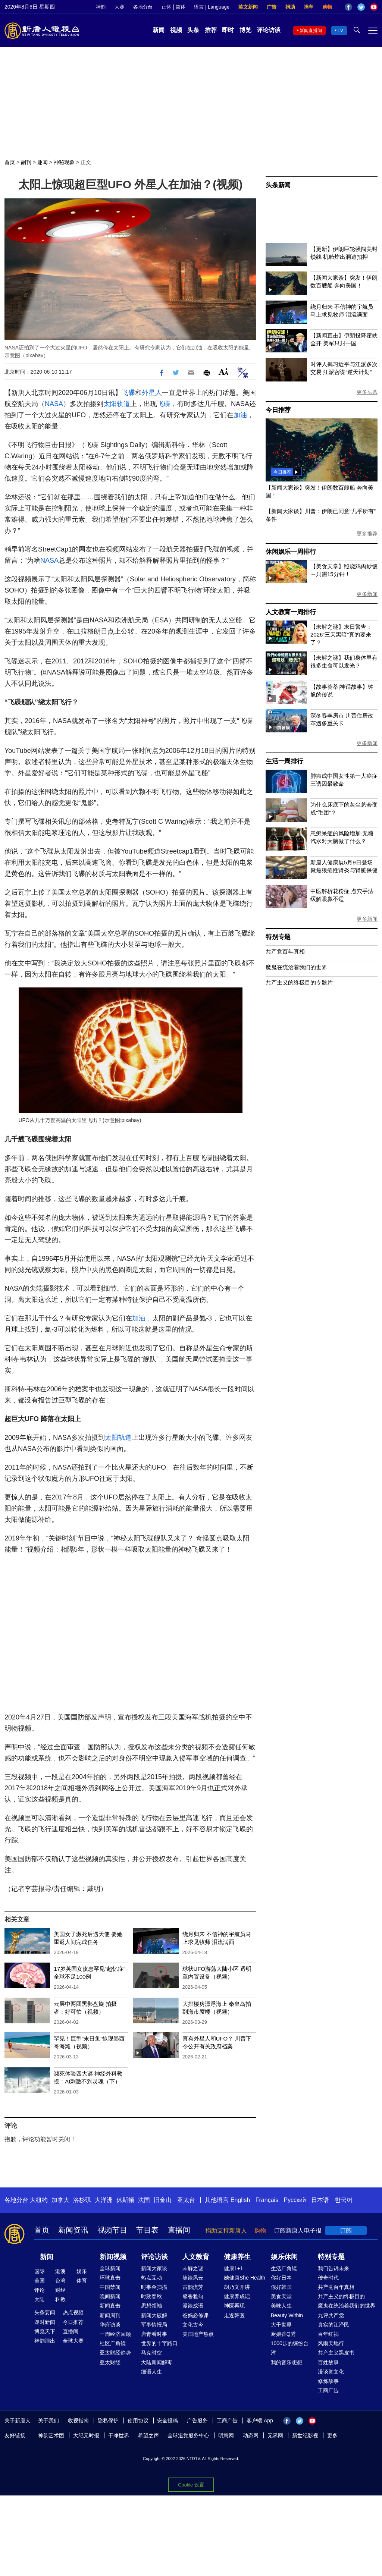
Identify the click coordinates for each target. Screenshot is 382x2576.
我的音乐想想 (286, 2362)
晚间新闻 (110, 2296)
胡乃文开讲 (237, 2287)
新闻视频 (113, 2257)
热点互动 (151, 2278)
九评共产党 (331, 2315)
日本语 (320, 2200)
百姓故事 (328, 2362)
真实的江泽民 (333, 2325)
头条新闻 (278, 185)
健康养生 (237, 2257)
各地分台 (143, 7)
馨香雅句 (192, 2296)
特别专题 (278, 936)
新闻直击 (110, 2306)
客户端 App (260, 2420)
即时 (228, 30)
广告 (271, 7)
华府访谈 (110, 2325)
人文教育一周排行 (291, 612)
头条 (193, 30)
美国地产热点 (198, 2334)
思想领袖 (151, 2306)
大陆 (39, 2299)
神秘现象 (64, 162)
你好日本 (281, 2278)
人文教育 (195, 2257)
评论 (39, 2290)
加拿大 (60, 2200)
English (240, 2200)
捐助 (290, 7)
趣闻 (42, 162)
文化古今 (192, 2325)
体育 (81, 2281)
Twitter (361, 7)
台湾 (60, 2281)
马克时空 (151, 2353)
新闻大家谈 (154, 2268)
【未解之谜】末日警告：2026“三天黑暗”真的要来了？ (341, 634)
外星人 (152, 392)
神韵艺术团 (51, 2435)
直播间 (179, 2230)
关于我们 (48, 2420)
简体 (180, 7)
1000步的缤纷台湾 (290, 2348)
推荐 (211, 30)
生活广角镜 (284, 2268)
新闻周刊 (110, 2315)
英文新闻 (248, 7)
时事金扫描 (154, 2287)
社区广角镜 (113, 2343)
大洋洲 (104, 2200)
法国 (144, 2200)
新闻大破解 (154, 2315)
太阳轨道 (116, 404)
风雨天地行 (331, 2343)
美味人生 (281, 2306)
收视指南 (78, 2420)
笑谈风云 (192, 2278)
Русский (295, 2200)
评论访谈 (269, 30)
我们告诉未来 (333, 2268)
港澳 (60, 2271)
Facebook (348, 7)
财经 (60, 2290)
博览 (245, 30)
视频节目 (112, 2230)
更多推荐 (367, 534)
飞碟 (128, 392)
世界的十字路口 (159, 2343)
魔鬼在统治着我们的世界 (296, 967)
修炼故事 (328, 2381)
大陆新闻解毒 (156, 2362)
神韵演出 (44, 2341)
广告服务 (197, 2420)
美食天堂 (281, 2296)
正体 (166, 7)
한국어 (344, 2200)
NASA (54, 404)
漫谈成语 (192, 2306)
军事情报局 (154, 2325)
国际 (39, 2271)
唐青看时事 (154, 2334)
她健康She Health (244, 2278)
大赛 (119, 7)
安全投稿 (167, 2420)
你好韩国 (281, 2287)
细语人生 (151, 2372)
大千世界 (281, 2325)
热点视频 (73, 2312)
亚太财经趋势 (115, 2353)
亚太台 (186, 2200)
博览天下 (44, 2331)
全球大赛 (73, 2341)
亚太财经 (110, 2362)
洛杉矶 (82, 2200)
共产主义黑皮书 (336, 2353)
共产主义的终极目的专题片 (299, 982)
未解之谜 (192, 2268)
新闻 (159, 30)
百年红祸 (328, 2334)
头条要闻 (44, 2312)
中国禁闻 (110, 2287)
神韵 (101, 7)
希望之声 (148, 2435)
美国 (39, 2281)
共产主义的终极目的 (341, 2296)
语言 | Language (211, 7)
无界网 (275, 2435)
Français (267, 2200)
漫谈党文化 (331, 2372)
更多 (332, 2435)
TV (340, 30)
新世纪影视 (305, 2435)
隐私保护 (108, 2420)
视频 (176, 30)
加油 (240, 415)
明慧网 (226, 2435)
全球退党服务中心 (188, 2435)
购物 (327, 7)
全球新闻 (110, 2268)
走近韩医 (234, 2315)
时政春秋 (151, 2296)
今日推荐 (278, 410)
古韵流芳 (192, 2287)
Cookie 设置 (191, 2483)
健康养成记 (237, 2296)
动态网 (251, 2435)
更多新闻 (367, 594)
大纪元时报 (86, 2435)
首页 (9, 162)
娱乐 (81, 2271)
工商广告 (328, 2390)
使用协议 (138, 2420)
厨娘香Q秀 (283, 2334)
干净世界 (118, 2435)
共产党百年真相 (285, 951)
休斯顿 (125, 2200)
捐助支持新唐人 (226, 2230)
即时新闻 (44, 2322)
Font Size (223, 372)
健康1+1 (233, 2268)
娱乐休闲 (284, 2257)
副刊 (26, 162)
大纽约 (39, 2200)
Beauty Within (287, 2315)
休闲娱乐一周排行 (291, 551)
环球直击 (110, 2278)
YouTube (374, 7)
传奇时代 (328, 2278)
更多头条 (367, 392)
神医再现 (234, 2306)
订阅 (346, 2230)
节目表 (147, 2230)
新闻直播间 (311, 30)
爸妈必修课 (195, 2315)
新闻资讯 (73, 2230)
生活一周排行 (284, 761)
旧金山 (163, 2200)
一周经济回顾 (115, 2334)
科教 (60, 2299)
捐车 (308, 7)
